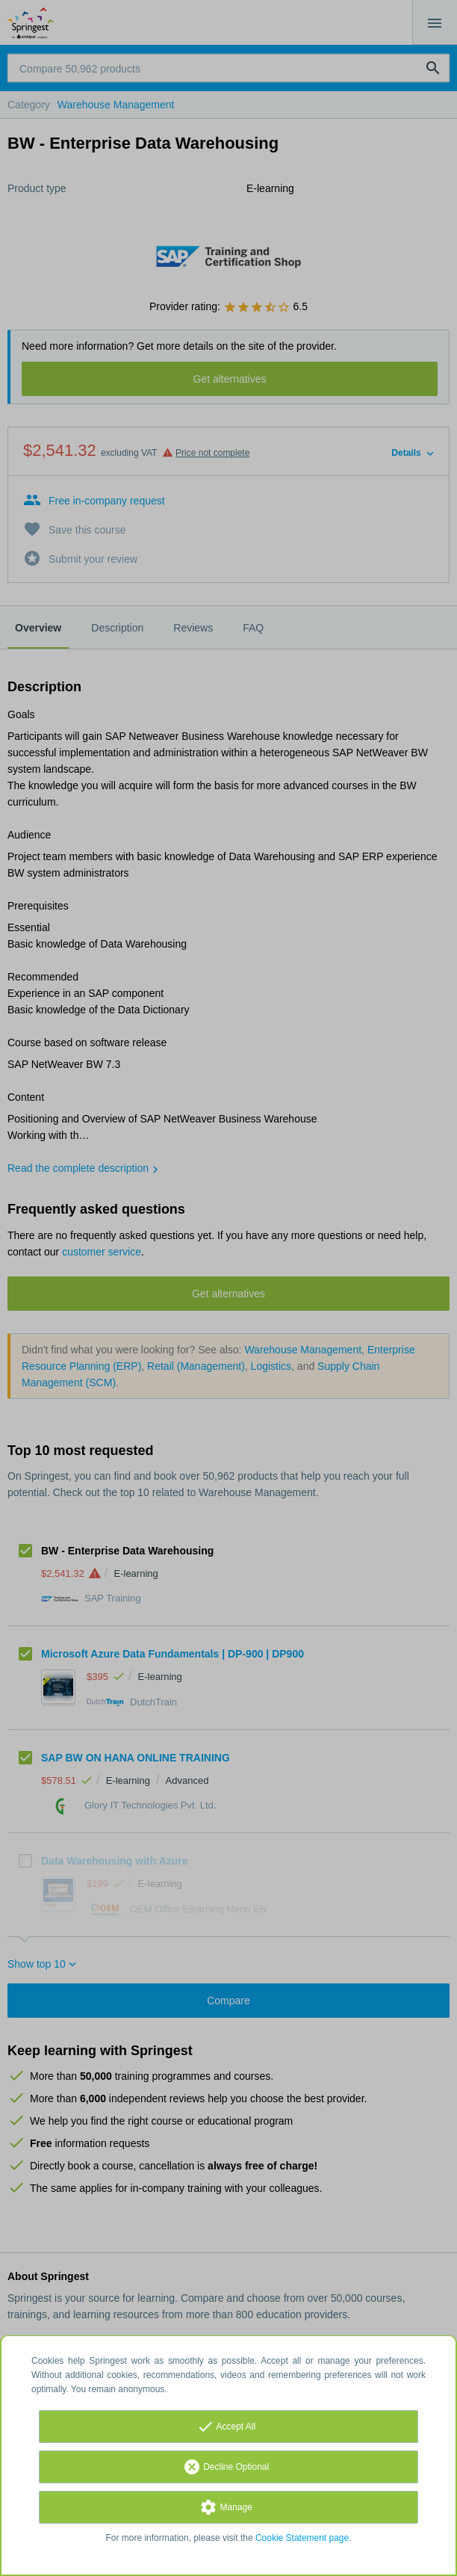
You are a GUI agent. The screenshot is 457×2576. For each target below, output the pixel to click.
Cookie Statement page (302, 2538)
